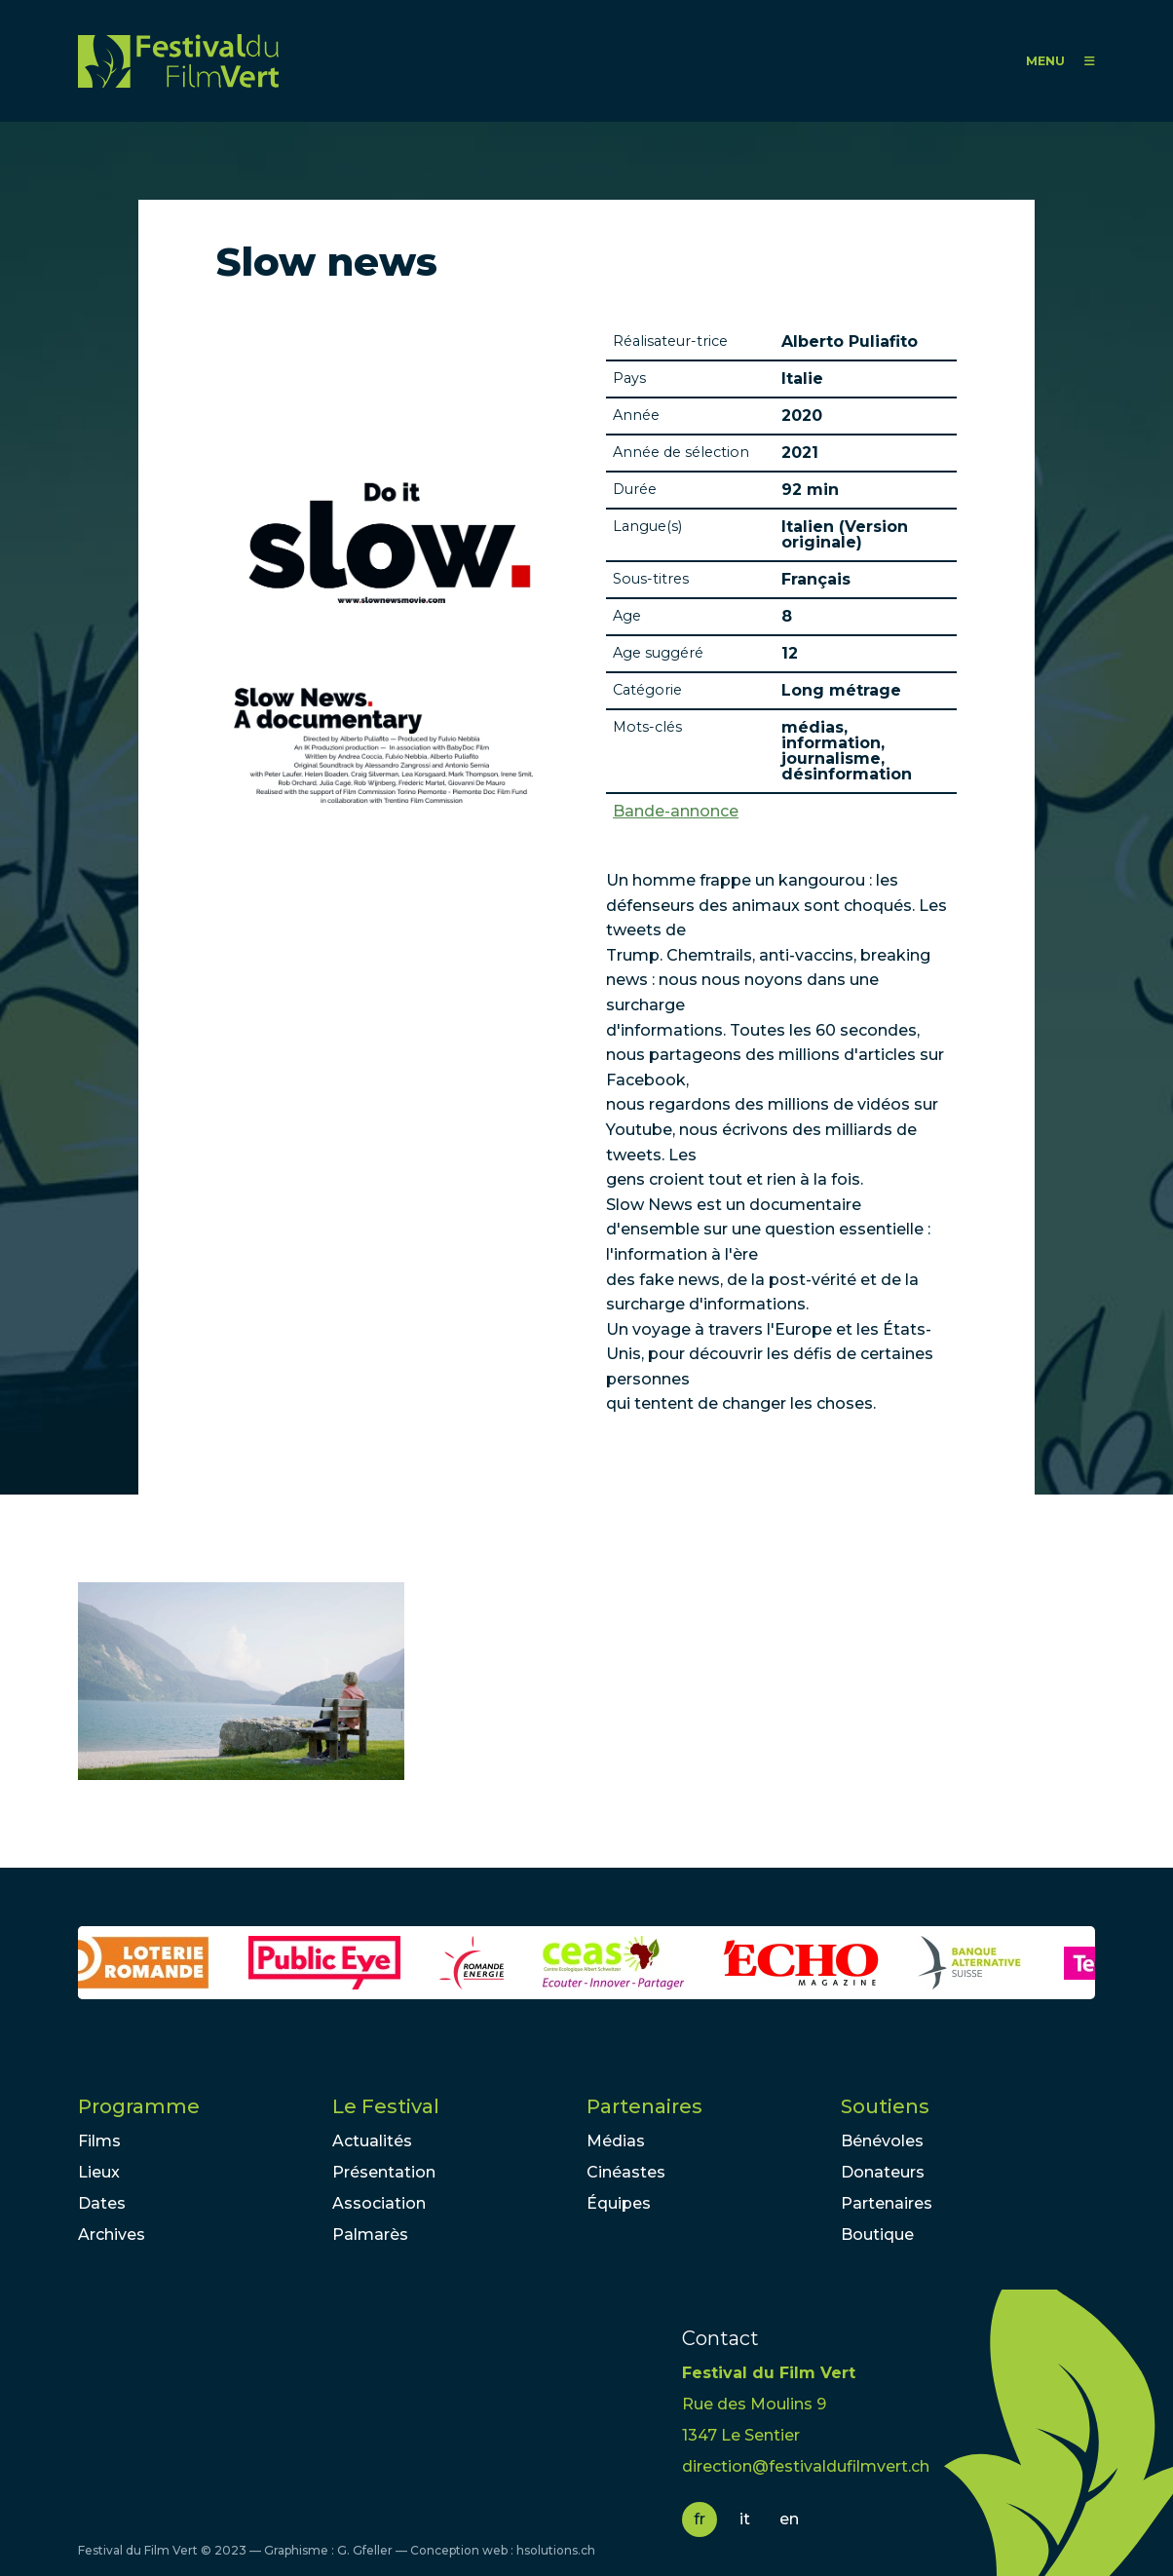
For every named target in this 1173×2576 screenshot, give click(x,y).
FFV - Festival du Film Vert (178, 61)
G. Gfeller (365, 2550)
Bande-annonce (675, 811)
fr (699, 2519)
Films (99, 2141)
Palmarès (370, 2234)
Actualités (372, 2141)
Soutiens (885, 2106)
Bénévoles (882, 2141)
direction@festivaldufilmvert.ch (805, 2466)
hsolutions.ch (555, 2550)
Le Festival (385, 2106)
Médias (615, 2141)
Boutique (877, 2234)
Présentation (383, 2172)
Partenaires (644, 2106)
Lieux (99, 2172)
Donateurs (883, 2172)
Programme (139, 2106)
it (744, 2519)
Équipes (618, 2203)
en (789, 2519)
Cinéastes (625, 2172)
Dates (102, 2203)
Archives (111, 2234)
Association (379, 2203)
